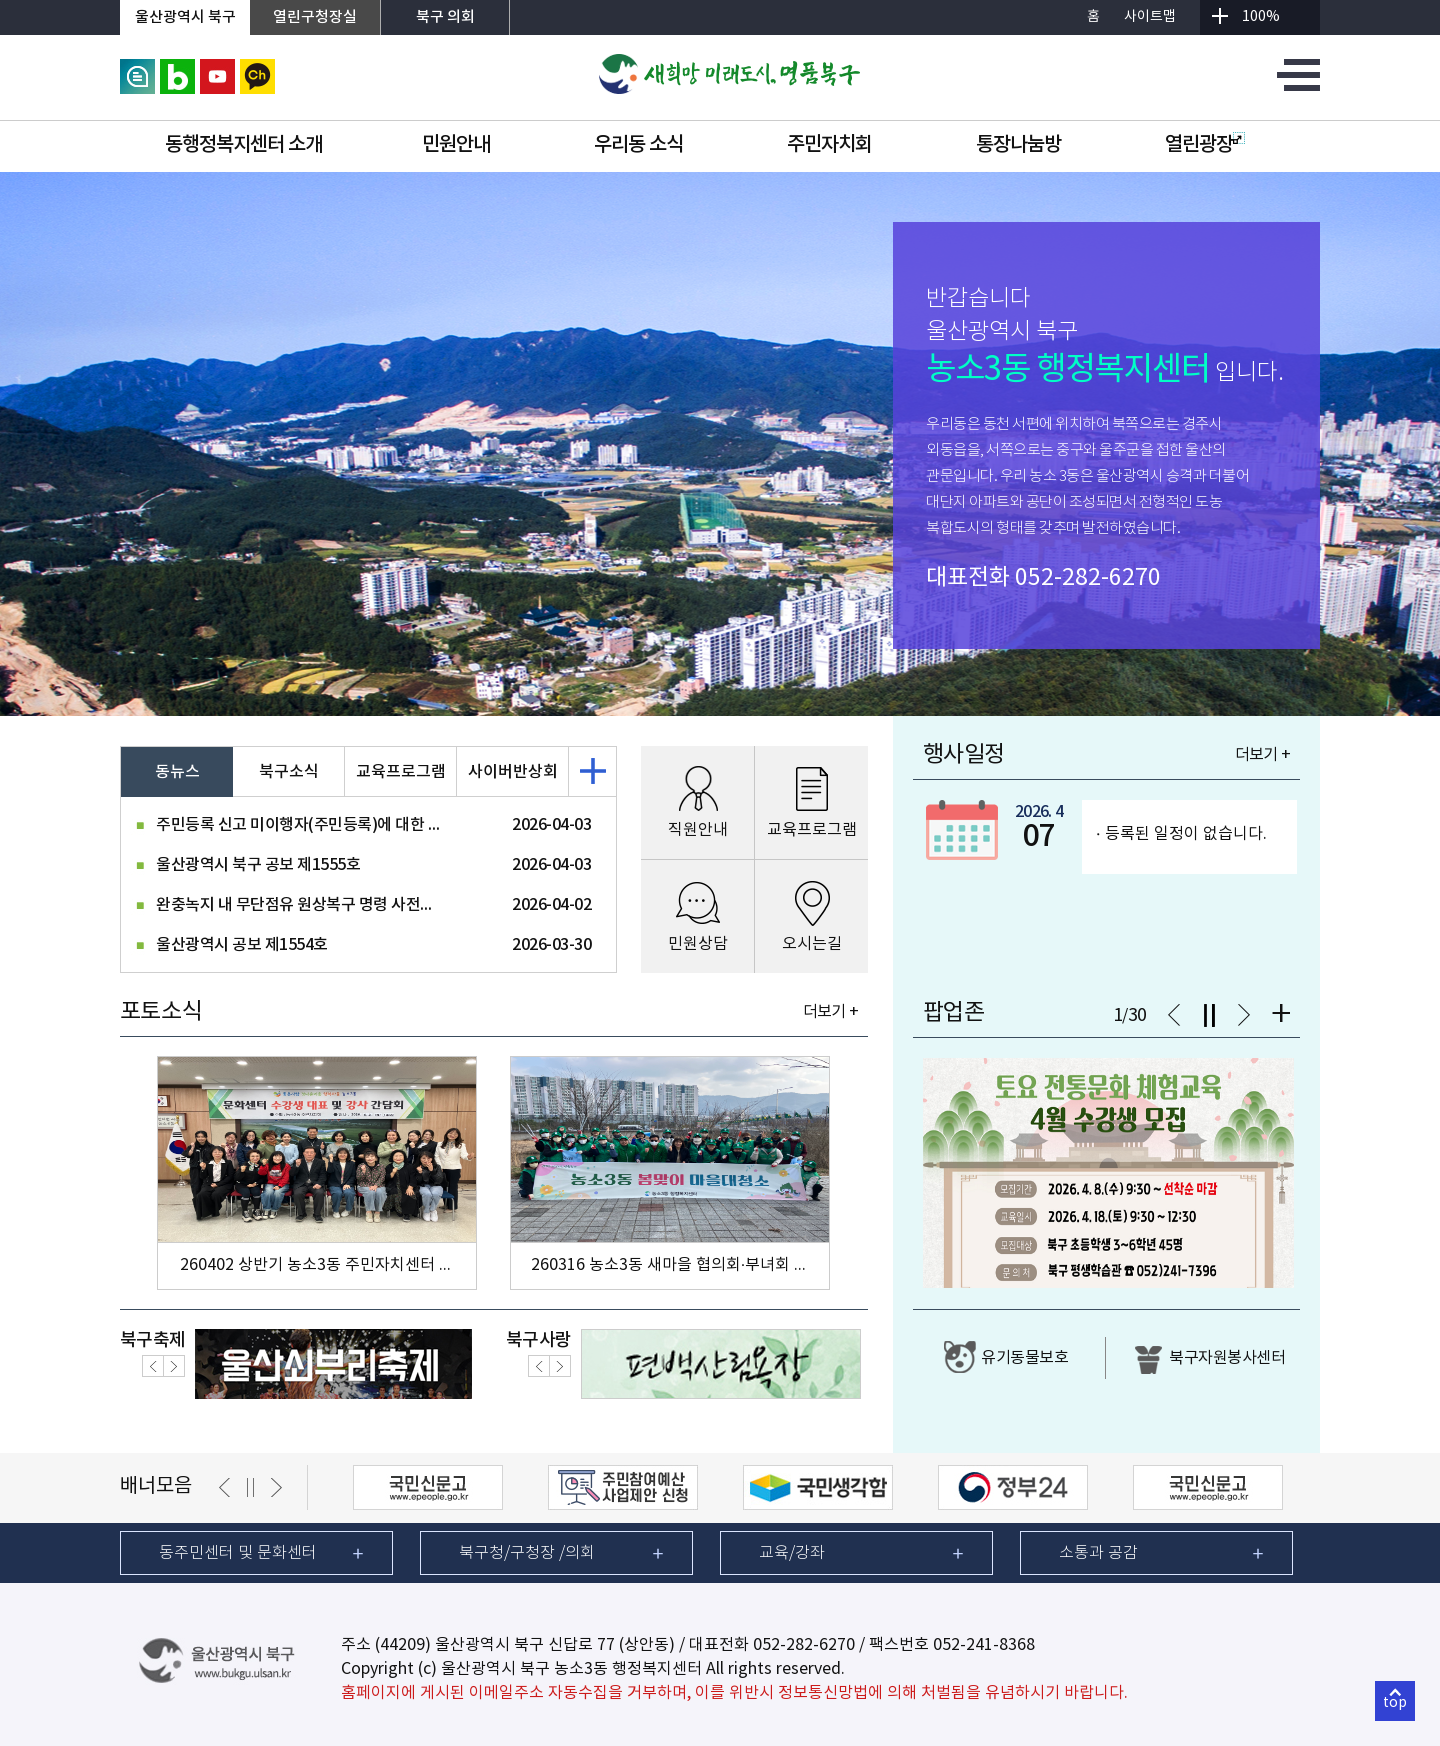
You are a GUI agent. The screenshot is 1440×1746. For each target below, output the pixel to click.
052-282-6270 (1088, 578)
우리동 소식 (638, 145)
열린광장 (1205, 145)
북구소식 (289, 772)
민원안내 (456, 145)
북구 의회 (445, 17)
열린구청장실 (315, 17)
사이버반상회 (513, 772)
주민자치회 (829, 145)
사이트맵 (1150, 17)
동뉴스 (177, 772)
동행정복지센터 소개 (243, 145)
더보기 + (830, 1012)
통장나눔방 (1018, 145)
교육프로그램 (401, 772)
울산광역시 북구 (185, 17)
